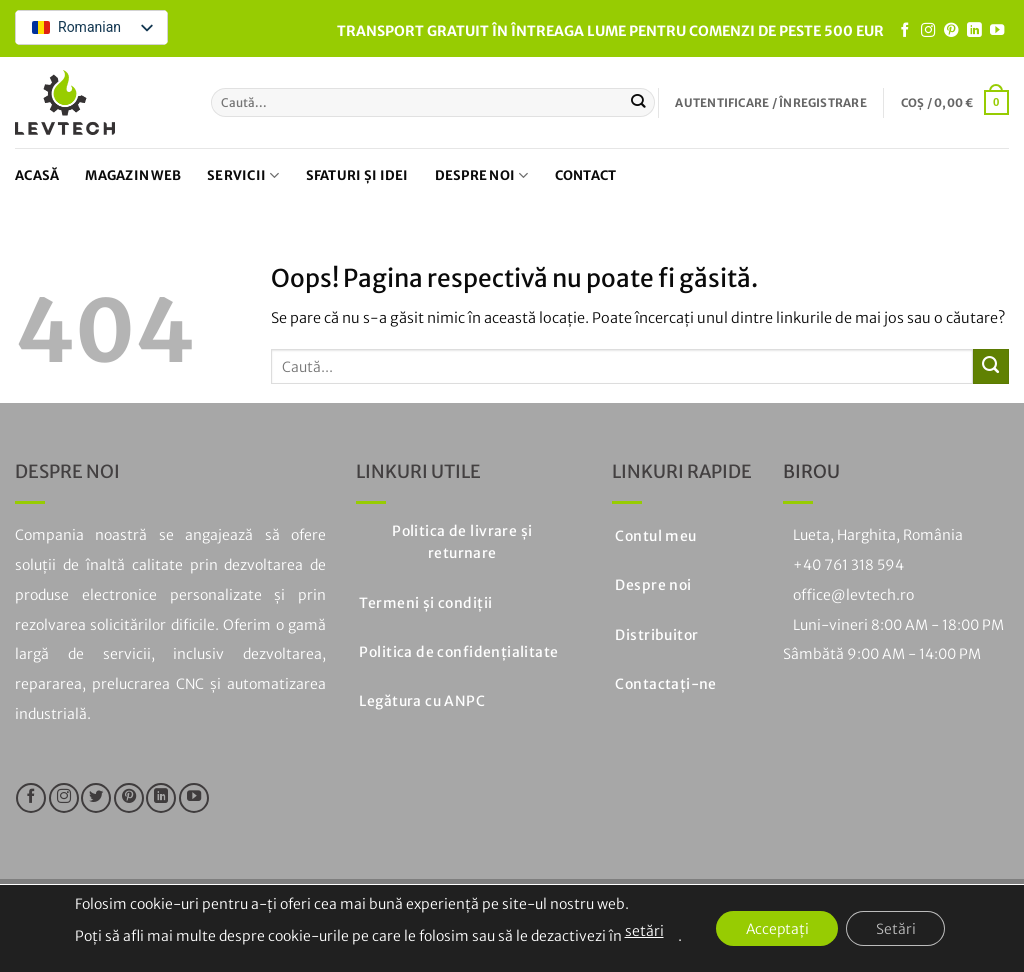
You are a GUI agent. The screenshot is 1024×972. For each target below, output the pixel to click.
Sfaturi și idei (357, 175)
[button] (770, 103)
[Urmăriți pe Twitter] (96, 798)
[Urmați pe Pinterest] (951, 31)
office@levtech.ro (853, 595)
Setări (897, 929)
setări (642, 931)
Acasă (37, 175)
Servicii (243, 175)
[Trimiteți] (638, 102)
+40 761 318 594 (848, 565)
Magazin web (133, 175)
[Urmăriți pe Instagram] (928, 31)
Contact (586, 175)
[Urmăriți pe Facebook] (905, 31)
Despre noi (482, 175)
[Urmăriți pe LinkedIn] (974, 31)
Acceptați (776, 929)
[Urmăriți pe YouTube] (997, 31)
